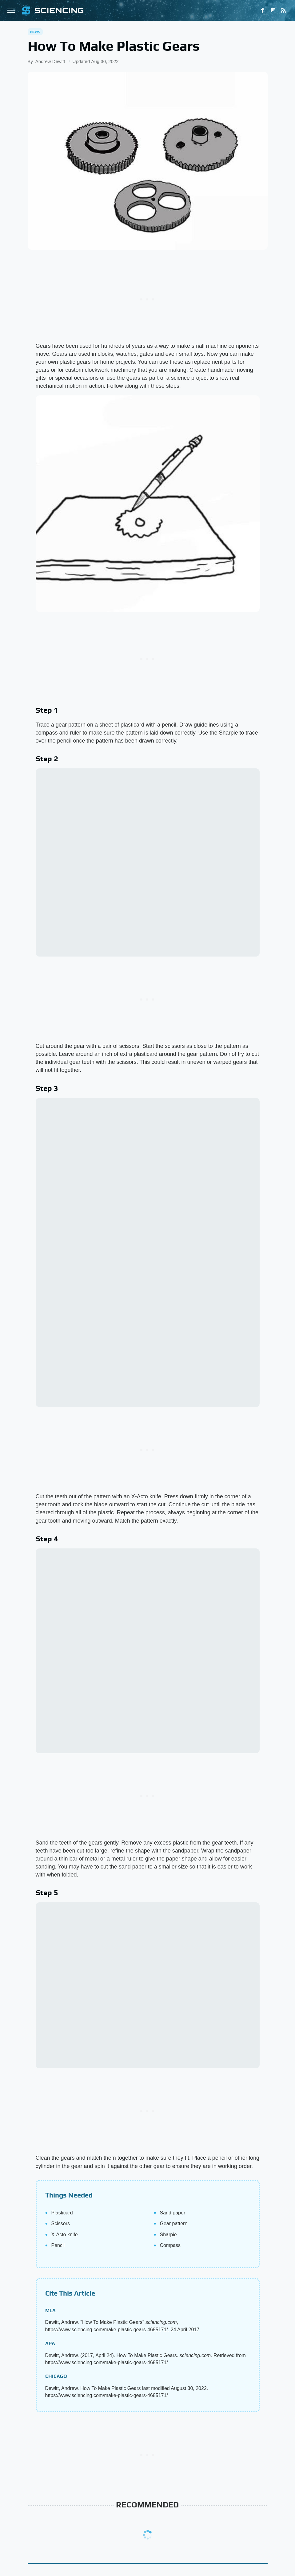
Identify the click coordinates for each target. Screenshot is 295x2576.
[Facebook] (262, 10)
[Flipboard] (273, 10)
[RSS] (283, 10)
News (35, 32)
